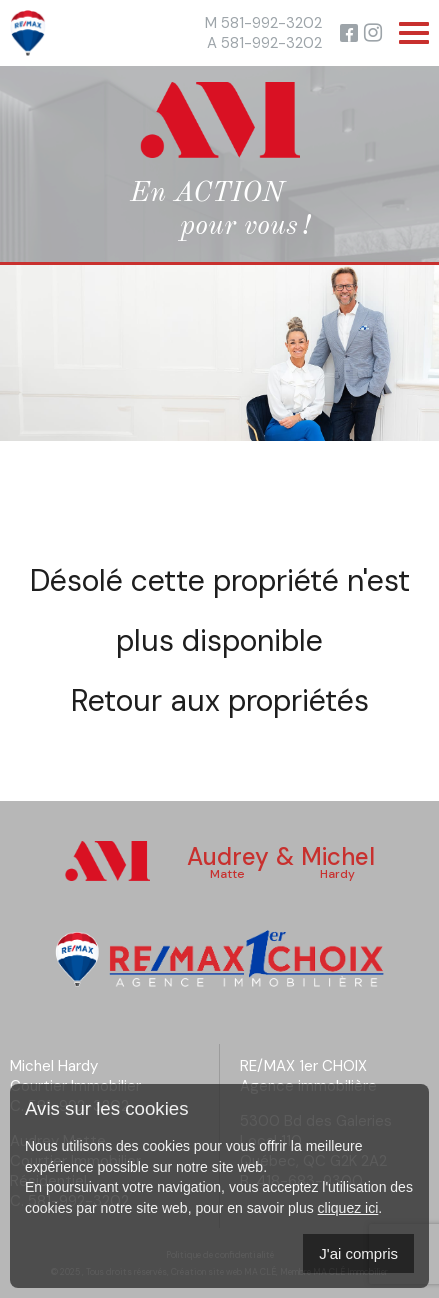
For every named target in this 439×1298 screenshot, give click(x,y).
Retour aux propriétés (220, 700)
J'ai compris (358, 1253)
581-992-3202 (271, 23)
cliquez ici (348, 1208)
